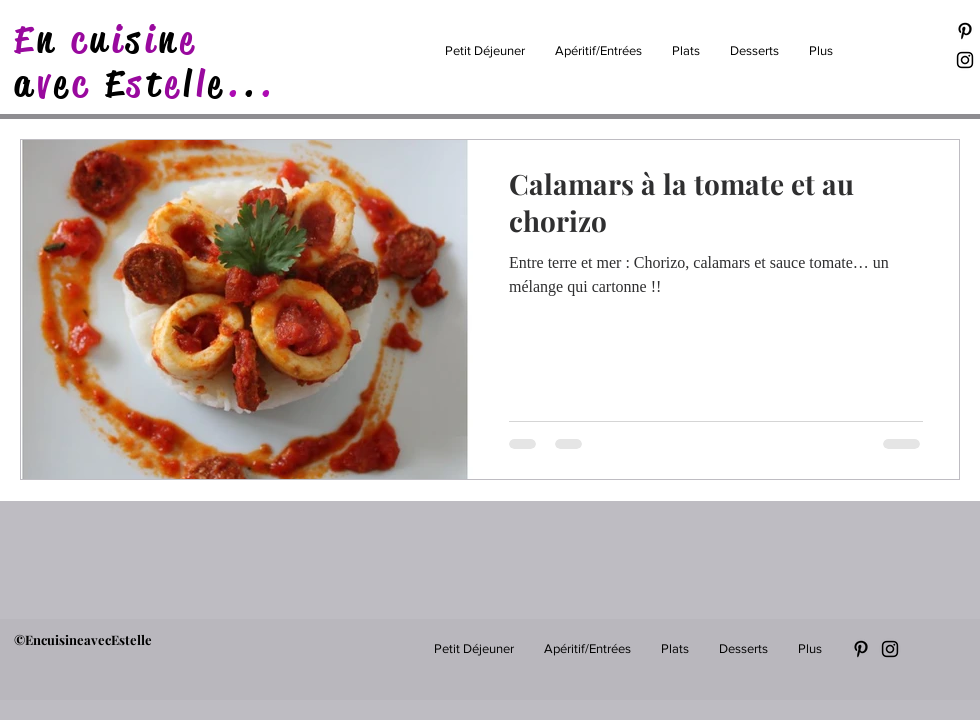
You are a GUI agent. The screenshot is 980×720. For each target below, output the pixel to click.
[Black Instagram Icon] (965, 60)
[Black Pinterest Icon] (965, 31)
